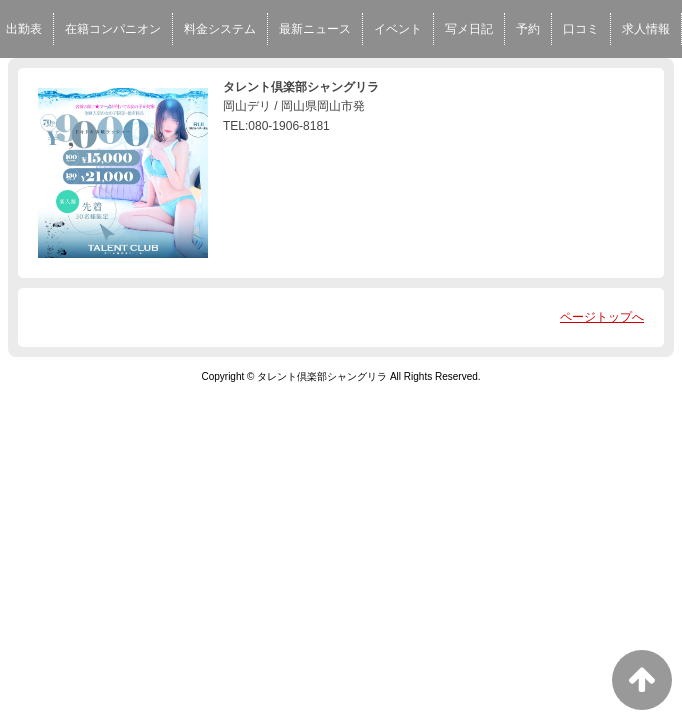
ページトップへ (602, 317)
